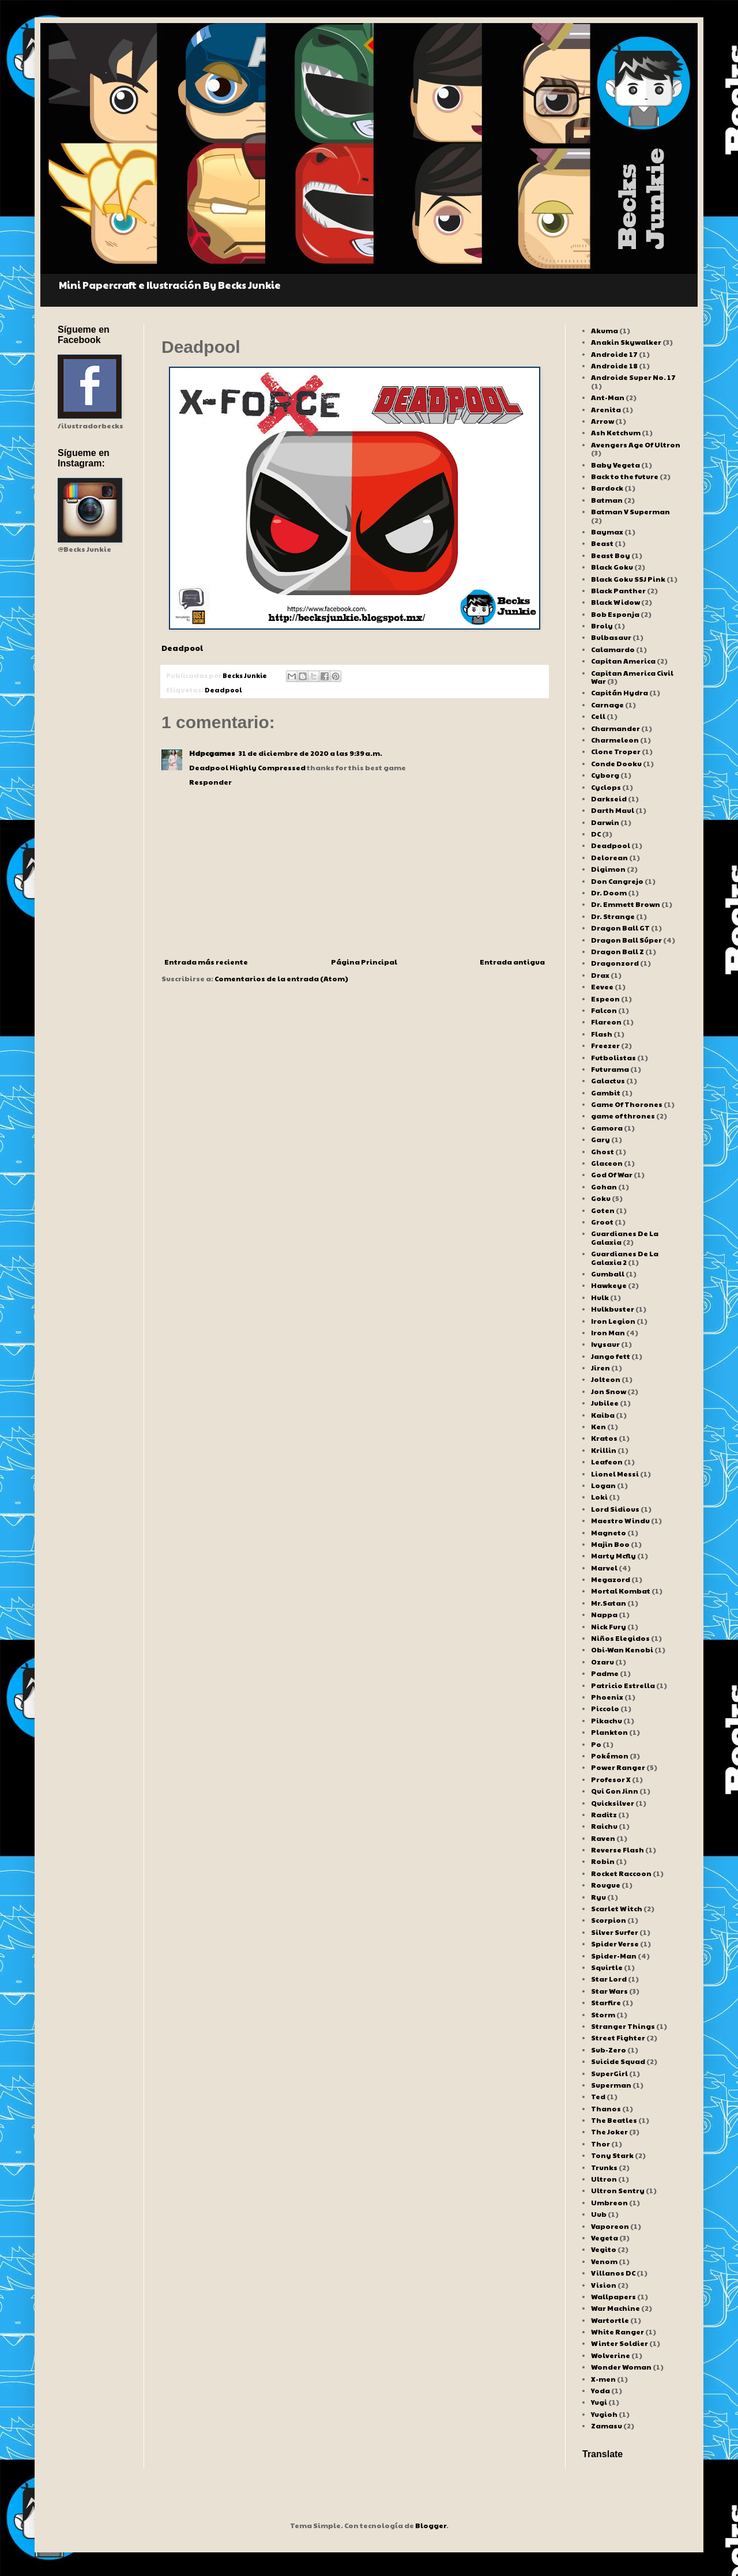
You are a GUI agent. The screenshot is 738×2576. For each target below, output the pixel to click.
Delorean (609, 857)
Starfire (606, 2002)
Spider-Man (614, 1955)
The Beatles (614, 2120)
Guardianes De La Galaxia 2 (624, 1257)
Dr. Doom (609, 892)
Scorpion (608, 1920)
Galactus (608, 1080)
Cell (598, 716)
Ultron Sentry (618, 2190)
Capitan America (623, 660)
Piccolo (605, 1708)
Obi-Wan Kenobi (622, 1649)
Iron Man (608, 1332)
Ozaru (602, 1661)
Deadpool (182, 647)
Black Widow (615, 602)
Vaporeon (610, 2226)
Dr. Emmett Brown (625, 904)
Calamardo (613, 649)
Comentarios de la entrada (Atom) (281, 978)
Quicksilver (612, 1802)
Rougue (605, 1884)
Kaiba (603, 1414)
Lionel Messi (615, 1473)
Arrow (602, 420)
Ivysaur (605, 1344)
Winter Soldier (619, 2343)
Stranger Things (623, 2026)
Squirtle (607, 1967)
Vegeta (604, 2237)
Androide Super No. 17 (633, 377)
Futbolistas (613, 1057)
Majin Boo (610, 1544)
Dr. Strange (613, 916)
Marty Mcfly (613, 1555)
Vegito (603, 2249)
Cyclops (606, 787)
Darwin (605, 822)
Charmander (615, 728)
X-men (603, 2378)
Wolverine (610, 2355)
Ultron (604, 2178)
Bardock (607, 487)
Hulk (600, 1297)
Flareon (606, 1021)
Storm (603, 2014)
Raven (603, 1838)
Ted (598, 2096)
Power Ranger (618, 1767)
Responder (210, 781)
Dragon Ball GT (620, 927)
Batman (607, 499)
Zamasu (606, 2425)
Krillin (603, 1450)
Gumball (607, 1273)
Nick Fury (608, 1626)
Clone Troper (616, 751)
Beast (602, 543)
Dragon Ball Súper (626, 939)
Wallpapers (613, 2296)
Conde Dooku (616, 763)
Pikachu (606, 1720)
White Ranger (617, 2331)
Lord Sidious (615, 1508)
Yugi (599, 2401)
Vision (603, 2284)
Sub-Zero (608, 2049)
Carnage (607, 704)
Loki (599, 1496)
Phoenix (607, 1696)
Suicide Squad (618, 2061)
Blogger (430, 2525)
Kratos (604, 1438)
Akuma (604, 330)
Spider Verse (615, 1943)
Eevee (602, 986)
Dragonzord (615, 962)
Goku (601, 1198)
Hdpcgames (212, 753)
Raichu (604, 1826)
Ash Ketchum (616, 432)
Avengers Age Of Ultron (635, 444)
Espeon (605, 998)
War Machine (615, 2308)
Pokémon (609, 1755)
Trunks (604, 2167)
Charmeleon (615, 739)
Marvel (604, 1567)
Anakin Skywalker (626, 342)
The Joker (609, 2131)
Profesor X (611, 1779)
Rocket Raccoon (621, 1873)
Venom (604, 2261)
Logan (603, 1485)
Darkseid (609, 798)
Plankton (609, 1732)
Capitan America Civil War (632, 677)
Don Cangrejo (617, 881)
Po (596, 1744)
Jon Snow (608, 1391)
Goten (603, 1210)
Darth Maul (612, 810)
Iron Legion (613, 1320)
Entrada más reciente (206, 961)
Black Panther (618, 590)
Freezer (605, 1045)
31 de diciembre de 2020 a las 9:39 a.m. (310, 753)
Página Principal (364, 961)
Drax (600, 975)
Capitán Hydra (619, 692)
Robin (603, 1861)
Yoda (600, 2390)
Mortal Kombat (620, 1590)
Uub (599, 2214)
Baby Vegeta (615, 464)
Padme (605, 1673)
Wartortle (610, 2320)
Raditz (604, 1814)
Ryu (598, 1896)
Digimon (608, 868)
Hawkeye (609, 1285)
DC (596, 833)
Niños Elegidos (620, 1638)
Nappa (604, 1614)
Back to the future (624, 476)
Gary (600, 1139)
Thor (600, 2143)
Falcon (604, 1010)
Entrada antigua (512, 961)
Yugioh (604, 2414)
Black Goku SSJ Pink (628, 578)
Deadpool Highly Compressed (247, 767)
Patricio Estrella (623, 1685)
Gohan (604, 1186)
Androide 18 (614, 365)
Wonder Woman (621, 2366)
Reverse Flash (617, 1849)
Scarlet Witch (616, 1908)
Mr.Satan (608, 1602)
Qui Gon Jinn (614, 1790)
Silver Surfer (614, 1932)
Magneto (608, 1532)
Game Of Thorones (626, 1104)
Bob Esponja (615, 614)
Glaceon (607, 1163)
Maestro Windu (620, 1520)
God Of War (611, 1174)
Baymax (607, 531)
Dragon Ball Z (617, 951)
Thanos (606, 2108)
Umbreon (609, 2202)
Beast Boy (610, 555)
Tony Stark (612, 2155)
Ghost (602, 1151)
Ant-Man (607, 397)
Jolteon (605, 1379)
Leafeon (607, 1461)
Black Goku (612, 566)
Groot (602, 1221)
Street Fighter (618, 2037)
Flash (601, 1033)
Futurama (610, 1069)
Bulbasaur (611, 637)
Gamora (607, 1127)
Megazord (610, 1579)
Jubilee (605, 1402)
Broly (602, 625)
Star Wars (609, 1990)
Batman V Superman (630, 511)
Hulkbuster (612, 1308)
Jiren (600, 1367)
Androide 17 (614, 354)
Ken (598, 1426)
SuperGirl (609, 2073)
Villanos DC (613, 2272)
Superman (611, 2084)
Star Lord (609, 1978)
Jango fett (610, 1356)
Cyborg (605, 774)
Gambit (605, 1092)
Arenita (606, 409)
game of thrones (623, 1115)
